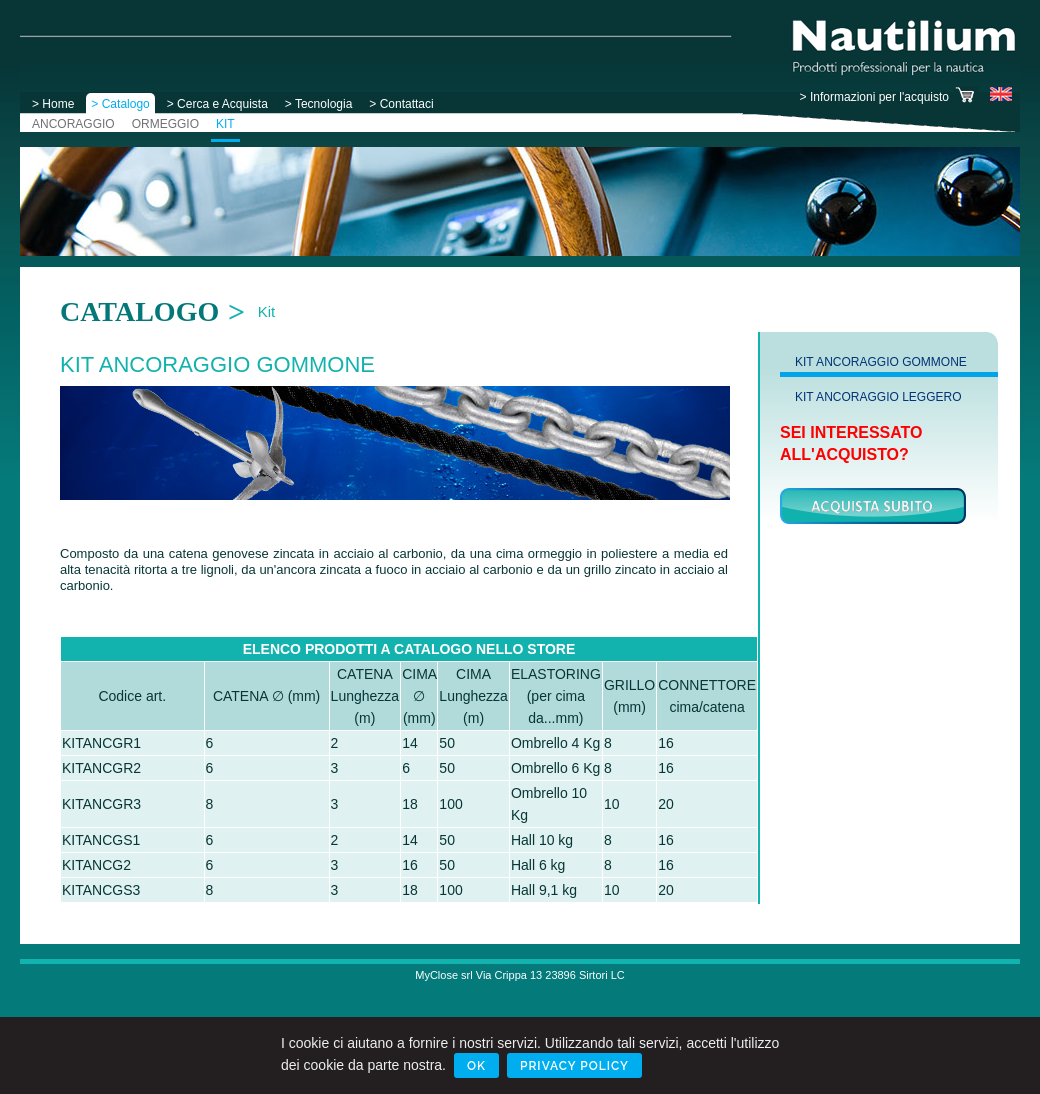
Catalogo (139, 311)
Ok (476, 1066)
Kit (267, 311)
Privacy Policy (574, 1066)
